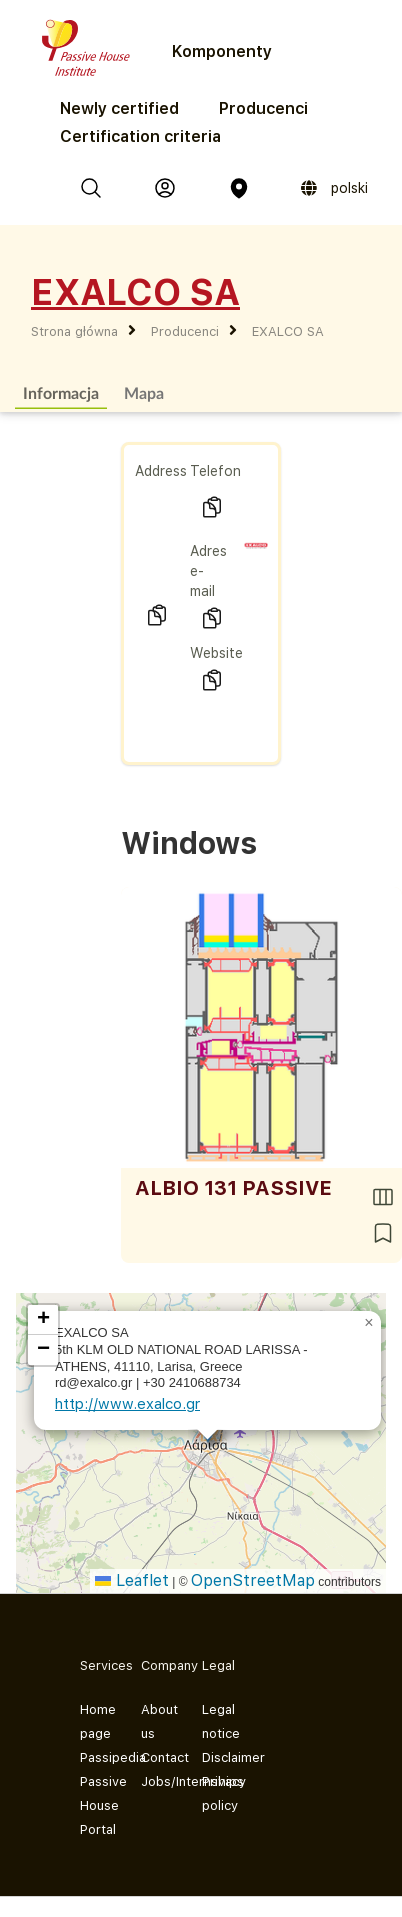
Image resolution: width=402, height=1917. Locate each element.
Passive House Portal (94, 1805)
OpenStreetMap (253, 1580)
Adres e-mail (208, 571)
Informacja (61, 392)
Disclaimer (216, 1757)
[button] (369, 1323)
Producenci (263, 108)
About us (155, 1721)
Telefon (215, 471)
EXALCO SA (288, 331)
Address (161, 471)
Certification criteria (140, 136)
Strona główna (74, 331)
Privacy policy (216, 1793)
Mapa (144, 392)
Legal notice (216, 1721)
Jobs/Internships (155, 1781)
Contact (155, 1757)
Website (216, 653)
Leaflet (132, 1580)
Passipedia (94, 1757)
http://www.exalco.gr (127, 1404)
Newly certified (119, 108)
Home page (94, 1721)
